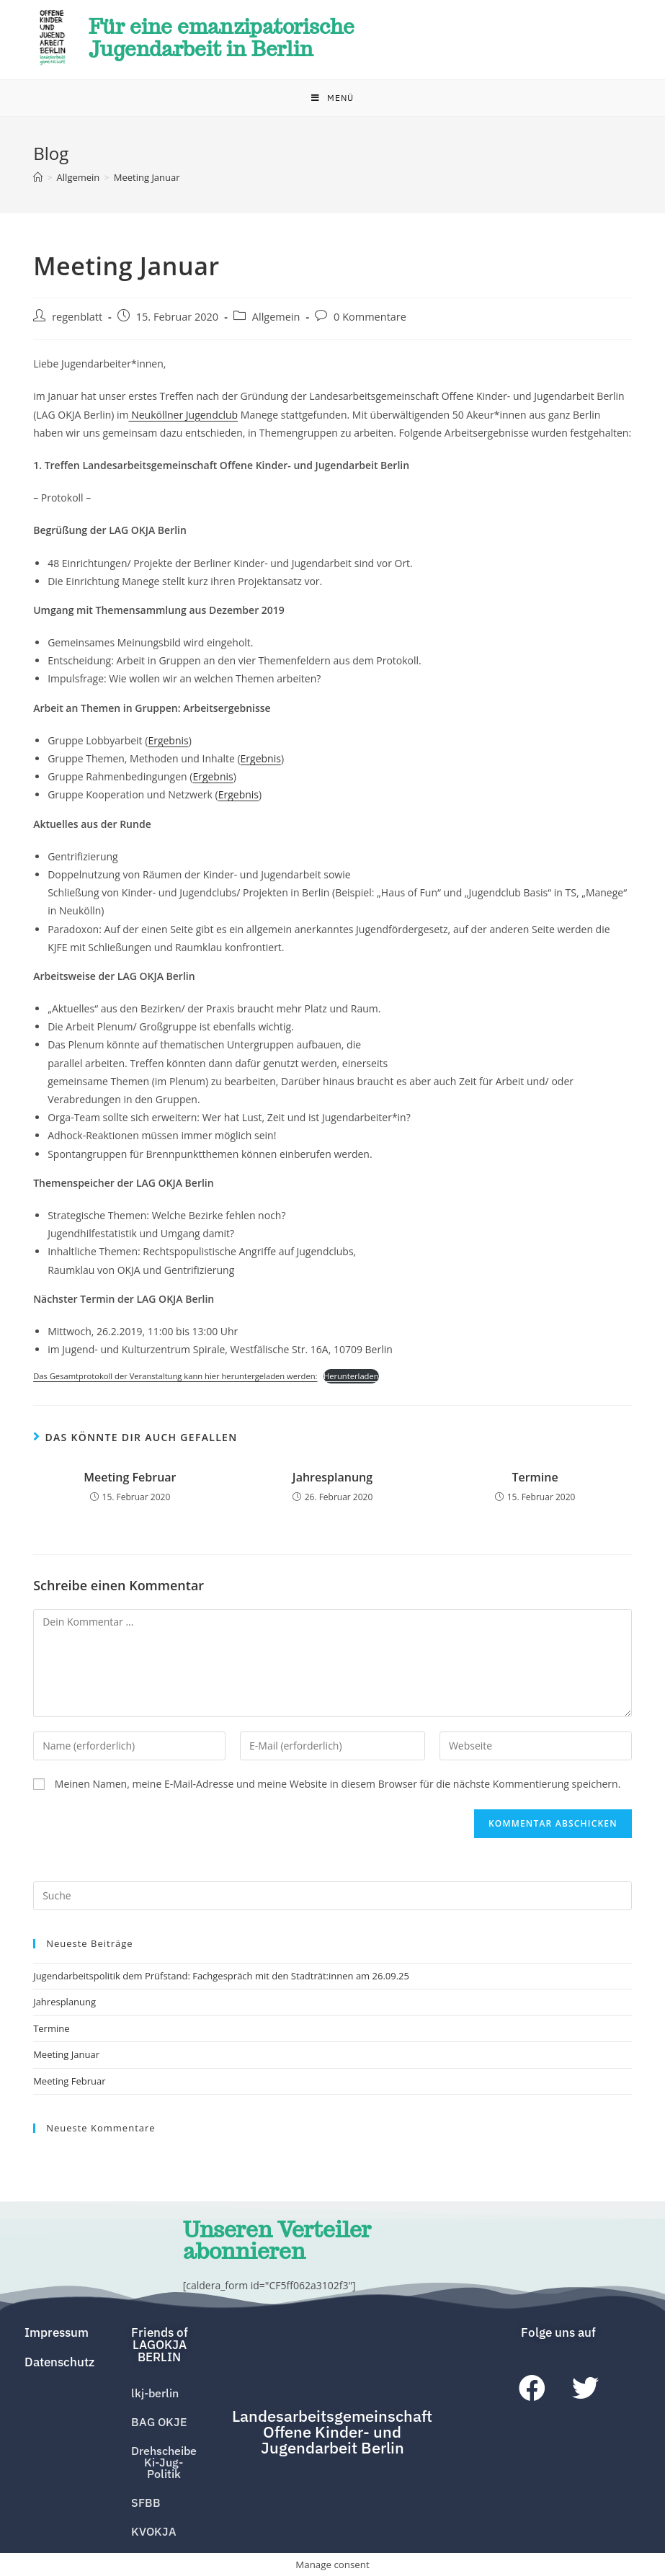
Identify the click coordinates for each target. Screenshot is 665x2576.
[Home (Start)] (38, 180)
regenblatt (77, 319)
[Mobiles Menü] (332, 101)
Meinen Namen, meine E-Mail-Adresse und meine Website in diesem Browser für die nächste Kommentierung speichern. (338, 1786)
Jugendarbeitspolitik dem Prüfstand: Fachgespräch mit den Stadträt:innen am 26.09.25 (221, 1978)
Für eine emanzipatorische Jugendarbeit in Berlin (233, 38)
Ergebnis (168, 743)
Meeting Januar (66, 2057)
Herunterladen (351, 1378)
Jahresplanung (332, 1479)
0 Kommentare (370, 319)
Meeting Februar (130, 1479)
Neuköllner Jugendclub (183, 417)
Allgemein (276, 319)
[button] (159, 2344)
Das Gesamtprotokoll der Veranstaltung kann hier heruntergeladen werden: (175, 1378)
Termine (535, 1479)
